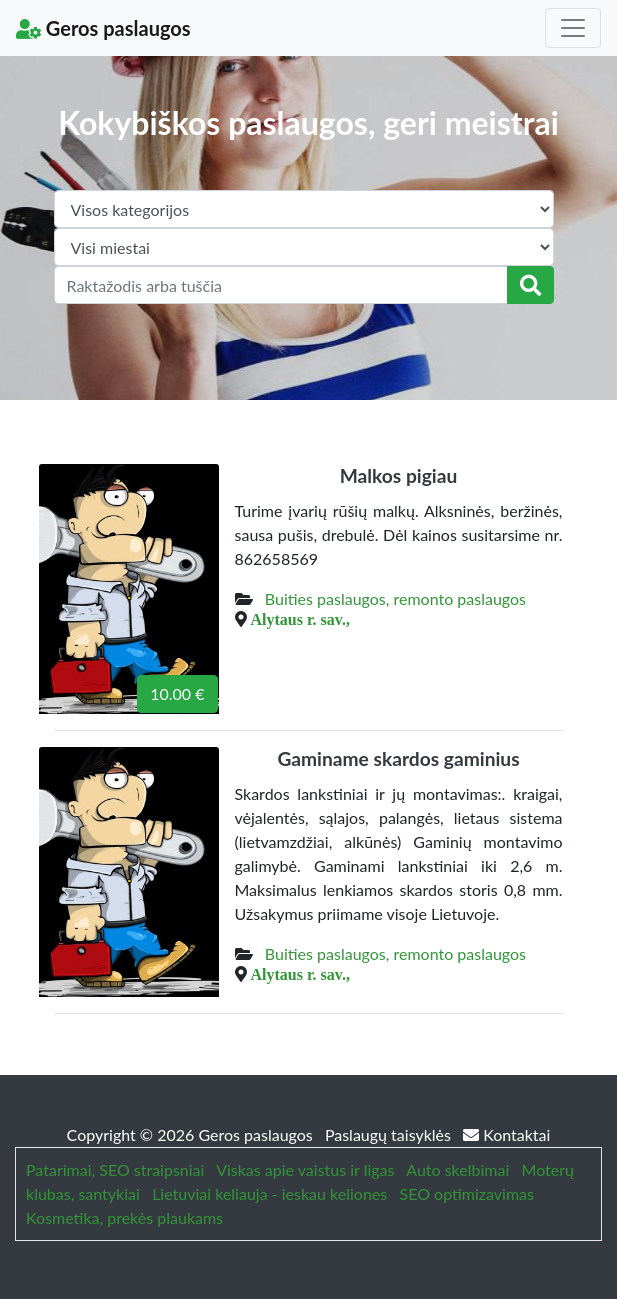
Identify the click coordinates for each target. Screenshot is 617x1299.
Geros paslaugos (103, 28)
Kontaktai (506, 1134)
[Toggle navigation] (573, 28)
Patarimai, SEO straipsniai (115, 1169)
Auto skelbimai (457, 1169)
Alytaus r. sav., (300, 619)
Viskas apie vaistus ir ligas (305, 1169)
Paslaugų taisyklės (390, 1134)
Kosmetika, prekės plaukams (124, 1217)
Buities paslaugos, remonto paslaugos (395, 598)
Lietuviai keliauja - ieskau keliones (269, 1193)
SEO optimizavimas (466, 1193)
